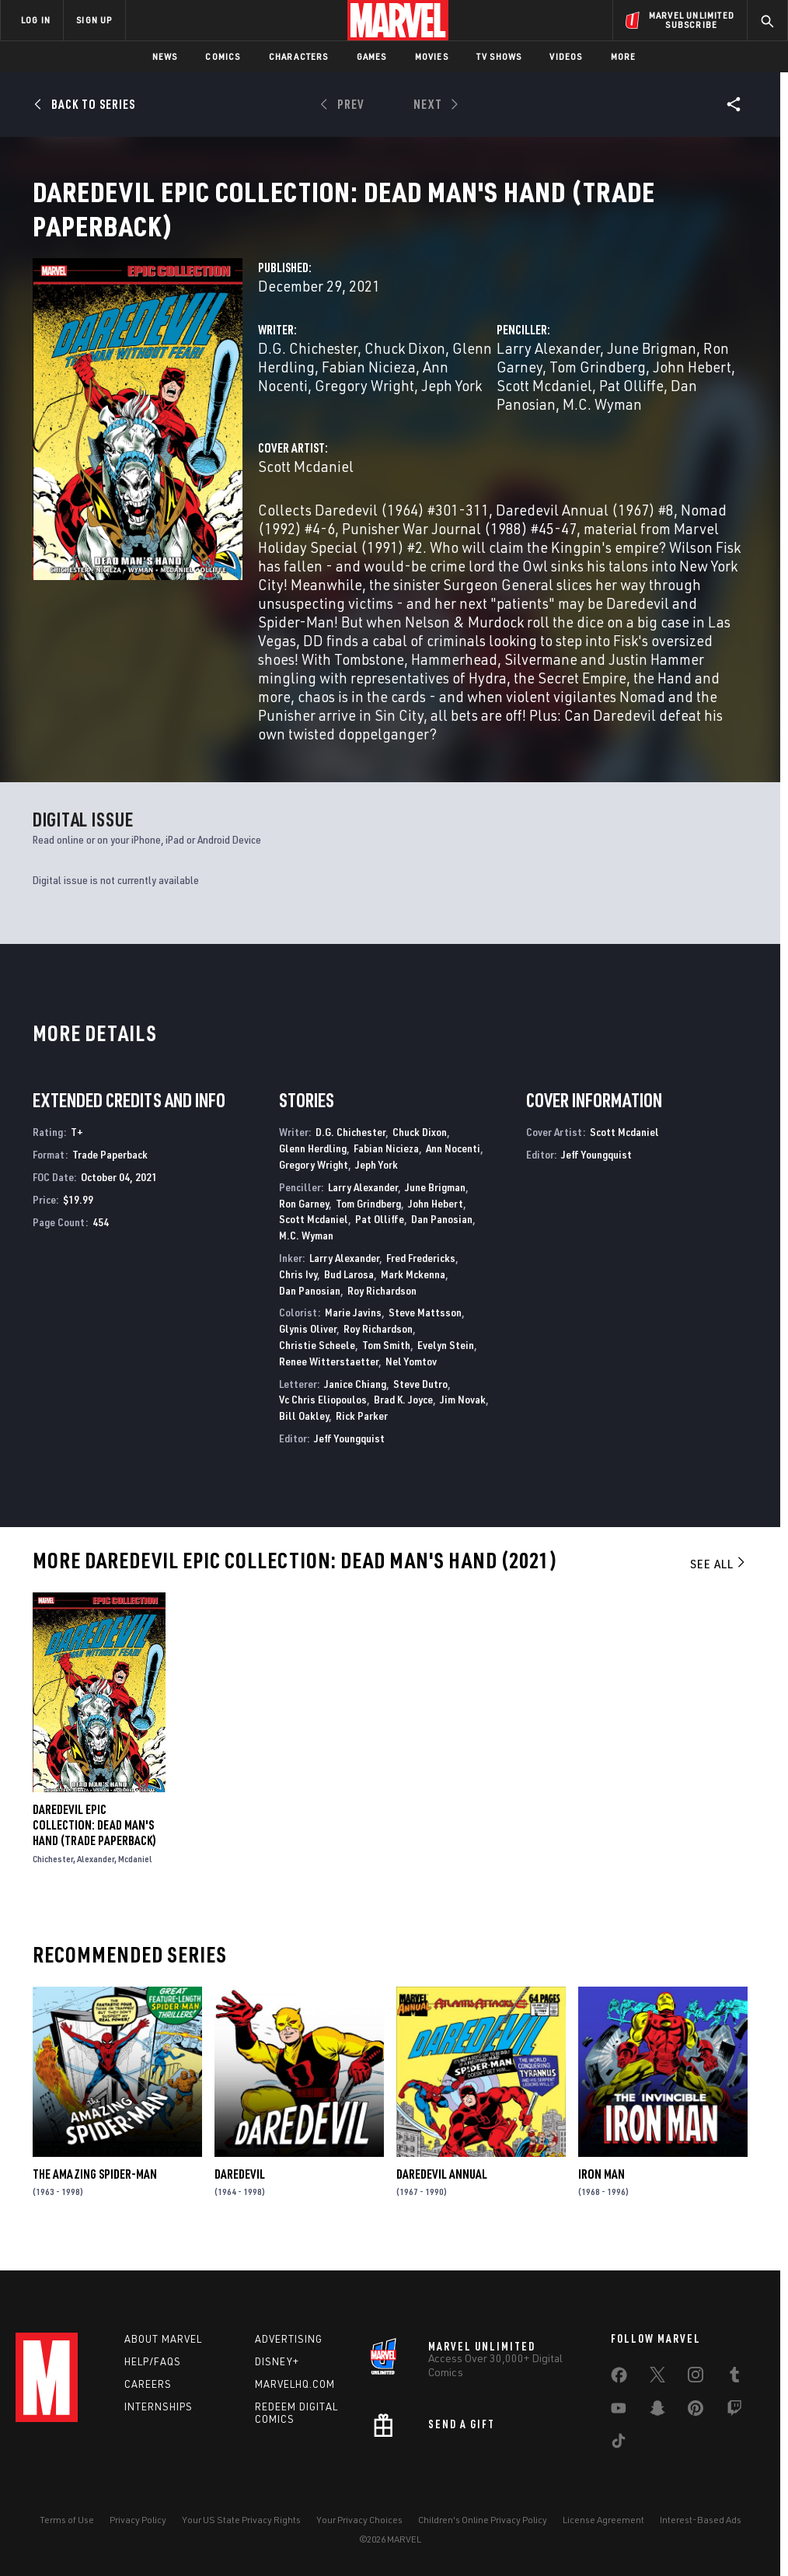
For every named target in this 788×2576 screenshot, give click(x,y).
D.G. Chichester (307, 367)
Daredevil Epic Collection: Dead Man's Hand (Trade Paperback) (94, 1843)
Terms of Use (67, 2519)
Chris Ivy (298, 1292)
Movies (431, 56)
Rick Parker (362, 1434)
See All (719, 1582)
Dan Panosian (441, 1237)
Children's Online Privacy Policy (482, 2519)
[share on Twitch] (734, 2411)
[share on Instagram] (695, 2378)
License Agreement (603, 2519)
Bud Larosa (349, 1292)
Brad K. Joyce (403, 1417)
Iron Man (601, 2192)
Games (372, 56)
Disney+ (277, 2361)
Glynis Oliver (307, 1347)
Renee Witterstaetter (328, 1379)
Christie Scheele (317, 1363)
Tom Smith (386, 1363)
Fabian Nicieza (369, 385)
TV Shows (499, 56)
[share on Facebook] (619, 2378)
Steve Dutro (420, 1402)
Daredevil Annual (441, 2192)
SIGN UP (94, 20)
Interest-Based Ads (700, 2519)
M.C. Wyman (602, 423)
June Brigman (651, 367)
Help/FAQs (152, 2361)
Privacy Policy (138, 2519)
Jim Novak (463, 1417)
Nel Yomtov (411, 1379)
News (165, 56)
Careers (148, 2384)
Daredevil (239, 2192)
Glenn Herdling (313, 1166)
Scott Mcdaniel (544, 404)
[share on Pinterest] (695, 2411)
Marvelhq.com (295, 2384)
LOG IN (36, 20)
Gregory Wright (364, 404)
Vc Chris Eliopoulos (323, 1417)
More (623, 56)
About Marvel (163, 2339)
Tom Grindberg (597, 385)
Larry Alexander (548, 367)
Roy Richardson (382, 1309)
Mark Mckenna (413, 1292)
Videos (565, 56)
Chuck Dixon (404, 367)
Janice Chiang (355, 1402)
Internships (158, 2406)
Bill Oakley (304, 1434)
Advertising (289, 2339)
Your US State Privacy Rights (241, 2519)
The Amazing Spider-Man (95, 2192)
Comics (222, 56)
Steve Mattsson (425, 1330)
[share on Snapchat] (657, 2411)
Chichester (53, 1877)
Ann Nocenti (453, 1166)
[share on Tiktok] (618, 2444)
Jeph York (451, 404)
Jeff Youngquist (349, 1456)
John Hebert (692, 385)
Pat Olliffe (631, 404)
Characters (299, 56)
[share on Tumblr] (734, 2378)
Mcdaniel (135, 1877)
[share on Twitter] (657, 2378)
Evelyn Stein (445, 1363)
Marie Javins (353, 1330)
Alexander (95, 1877)
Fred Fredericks (420, 1276)
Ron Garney (304, 1222)
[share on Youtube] (618, 2411)
